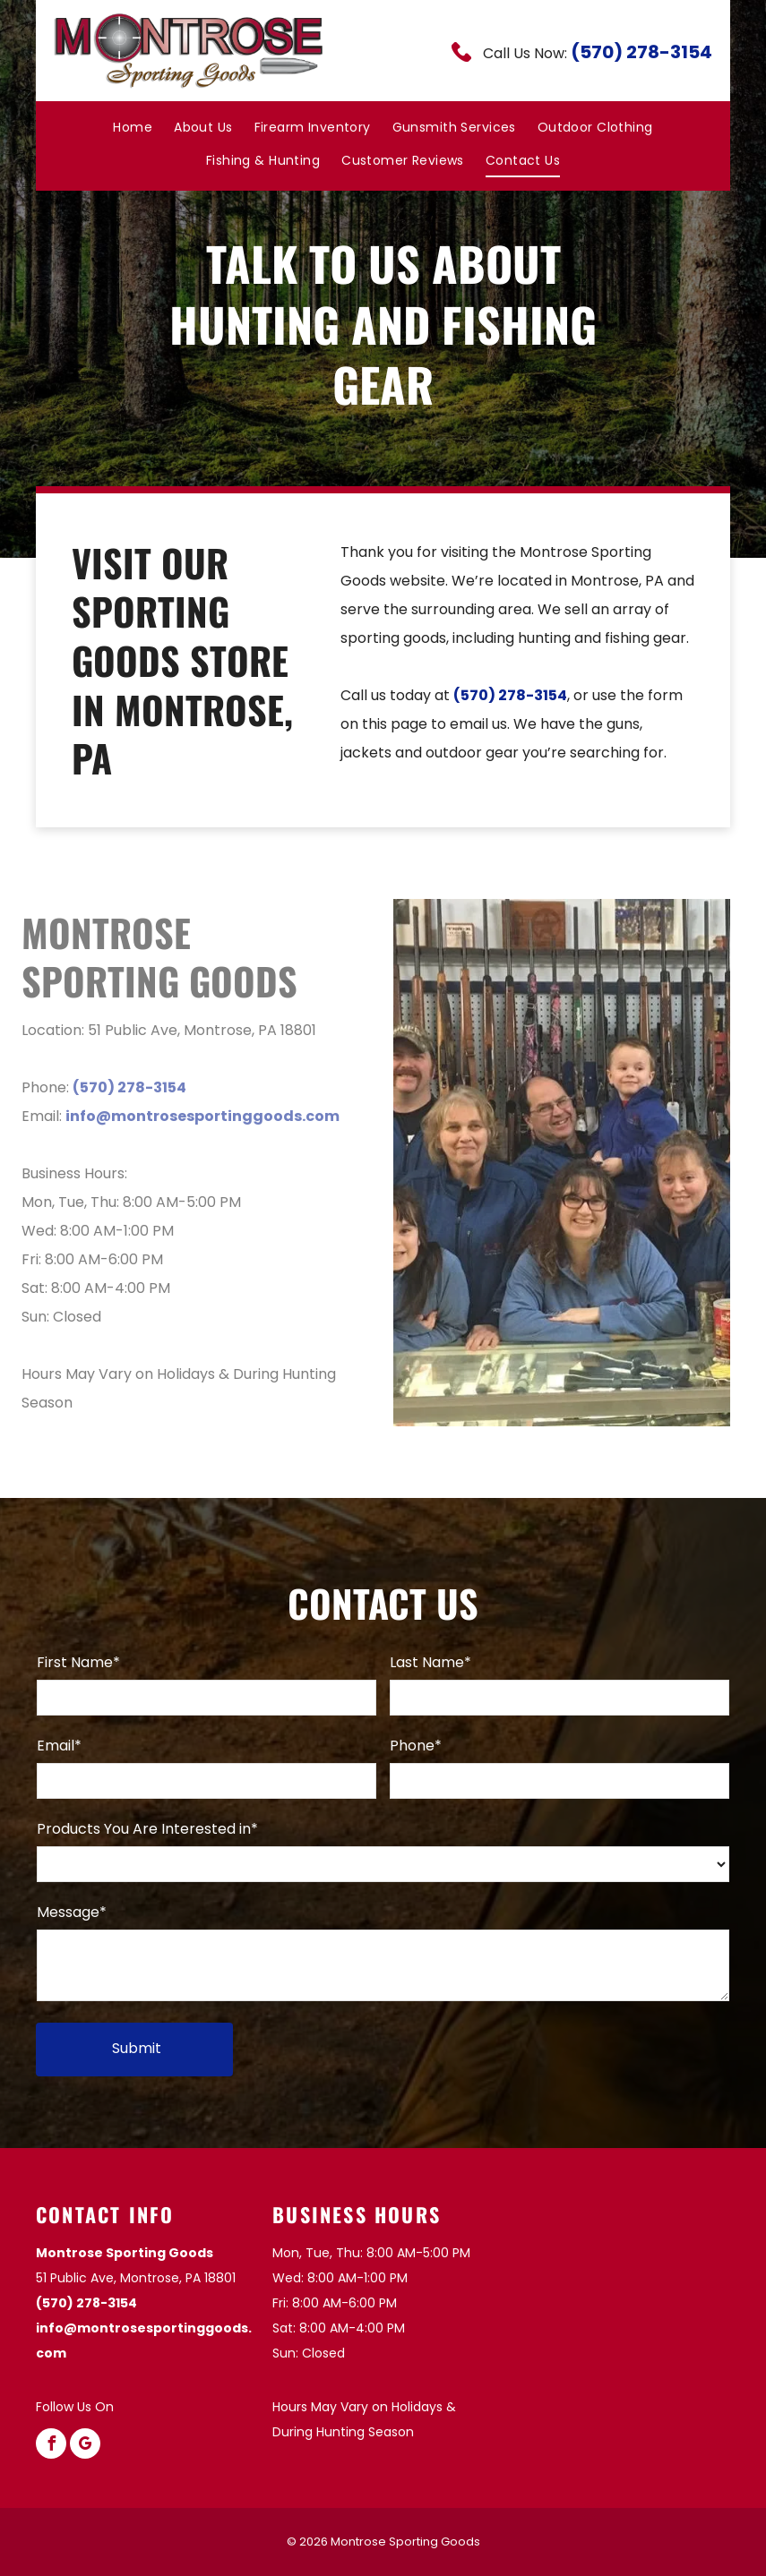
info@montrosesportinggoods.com (194, 1116)
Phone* (416, 1745)
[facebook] (51, 2445)
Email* (59, 1745)
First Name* (78, 1662)
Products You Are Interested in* (147, 1829)
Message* (72, 1912)
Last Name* (430, 1662)
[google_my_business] (85, 2445)
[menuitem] (132, 127)
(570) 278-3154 (641, 51)
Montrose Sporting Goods (124, 2253)
